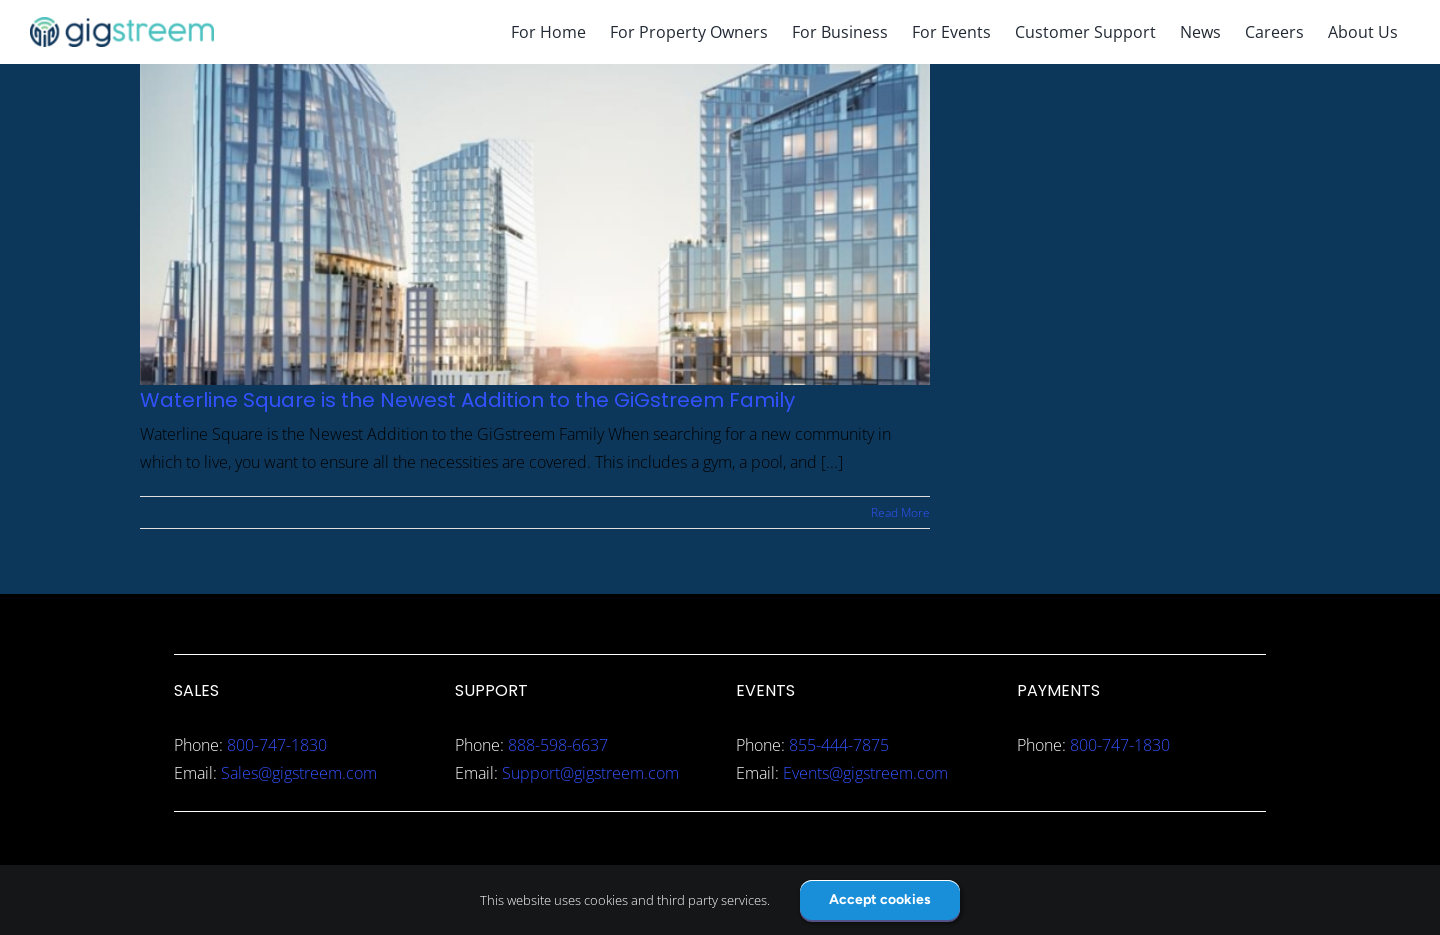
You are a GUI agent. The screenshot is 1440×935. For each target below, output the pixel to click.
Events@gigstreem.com (865, 773)
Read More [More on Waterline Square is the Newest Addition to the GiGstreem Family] (900, 512)
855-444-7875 (839, 745)
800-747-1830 (277, 745)
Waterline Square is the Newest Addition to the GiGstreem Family (467, 400)
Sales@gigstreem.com (299, 773)
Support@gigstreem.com (590, 773)
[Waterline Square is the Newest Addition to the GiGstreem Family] (535, 224)
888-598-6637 (558, 745)
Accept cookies (880, 899)
